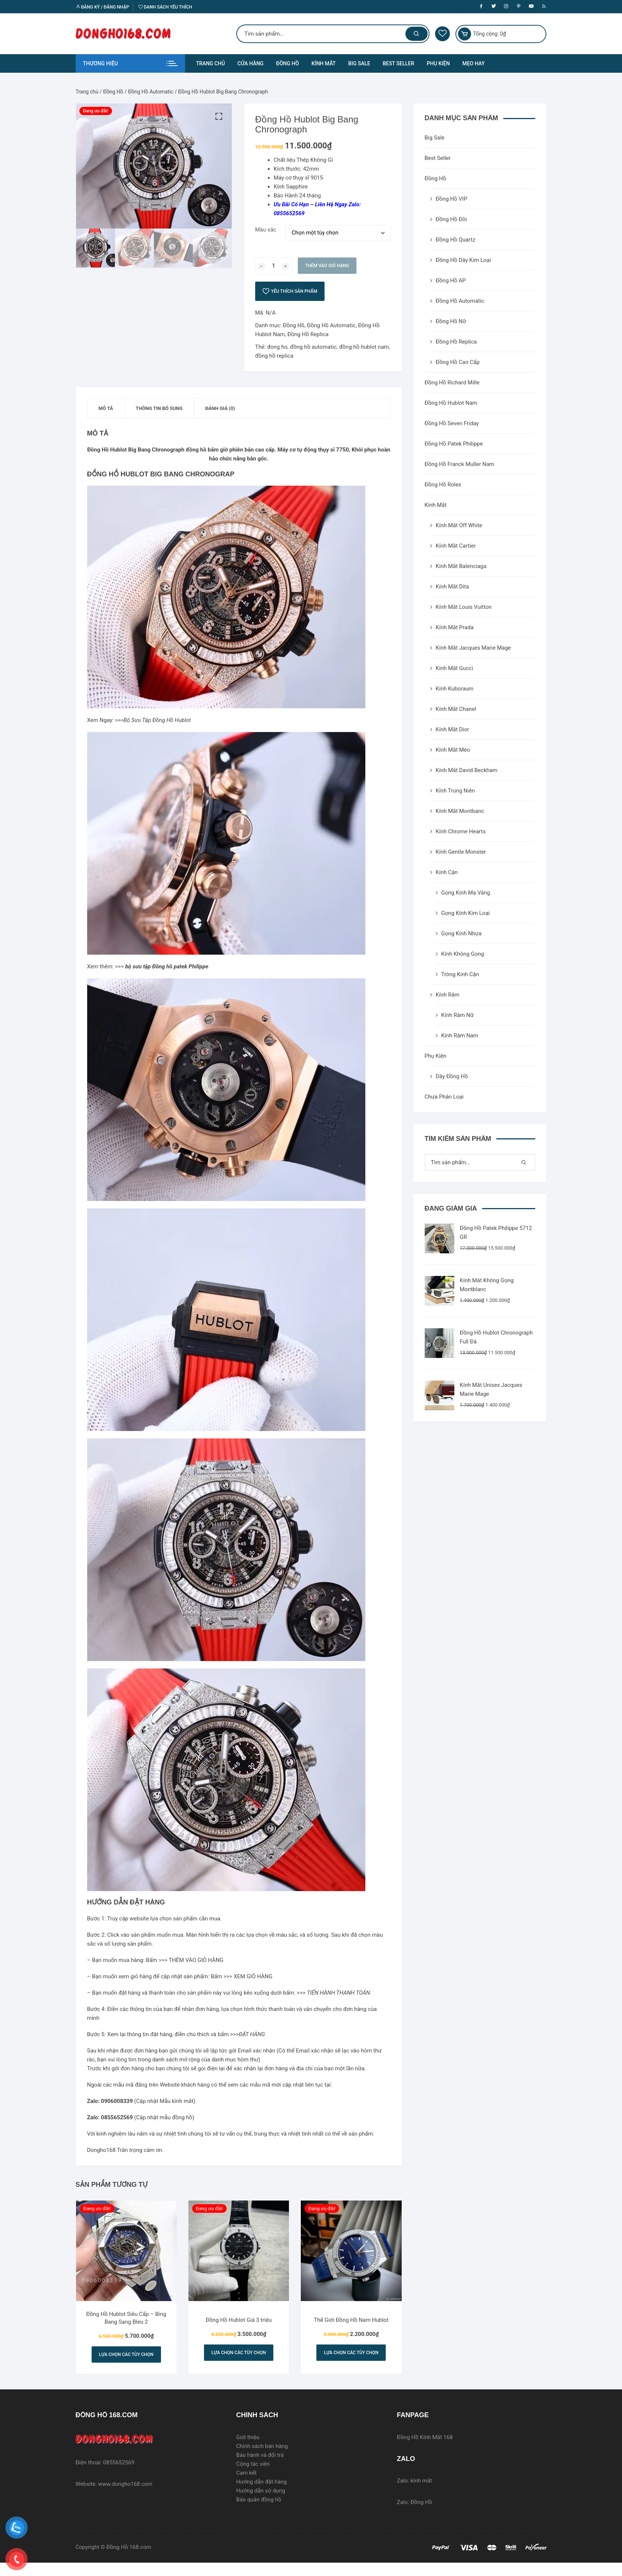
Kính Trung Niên (455, 790)
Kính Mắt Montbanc (460, 811)
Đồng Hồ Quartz (455, 239)
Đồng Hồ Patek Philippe (454, 443)
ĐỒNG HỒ (287, 63)
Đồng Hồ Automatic (150, 92)
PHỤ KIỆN (438, 63)
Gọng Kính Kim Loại (465, 913)
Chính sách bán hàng (262, 2446)
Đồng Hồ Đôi (451, 219)
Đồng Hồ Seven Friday (452, 423)
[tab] (106, 408)
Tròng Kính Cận (460, 974)
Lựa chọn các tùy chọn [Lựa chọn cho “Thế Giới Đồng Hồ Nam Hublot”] (351, 2352)
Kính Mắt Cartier (456, 545)
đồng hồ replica (274, 355)
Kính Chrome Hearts (461, 831)
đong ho (277, 347)
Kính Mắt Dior (452, 729)
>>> (161, 966)
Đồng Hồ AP (451, 280)
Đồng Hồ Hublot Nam (451, 403)
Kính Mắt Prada (455, 627)
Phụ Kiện (436, 1056)
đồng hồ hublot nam (364, 347)
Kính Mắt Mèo (453, 749)
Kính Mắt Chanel (456, 709)
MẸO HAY (473, 63)
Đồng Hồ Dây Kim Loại (463, 260)
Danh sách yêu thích (165, 7)
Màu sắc (265, 229)
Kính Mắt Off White (459, 525)
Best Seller (438, 158)
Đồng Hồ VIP (451, 199)
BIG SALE (359, 63)
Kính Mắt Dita (452, 586)
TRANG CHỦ (210, 63)
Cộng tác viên (253, 2464)
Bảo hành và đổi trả (260, 2455)
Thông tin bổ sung (159, 408)
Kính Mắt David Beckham (467, 770)
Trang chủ (87, 92)
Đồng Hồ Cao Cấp (458, 362)
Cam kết (246, 2473)
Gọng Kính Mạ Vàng (465, 892)
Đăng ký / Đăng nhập (102, 7)
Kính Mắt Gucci (454, 668)
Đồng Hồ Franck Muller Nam (459, 464)
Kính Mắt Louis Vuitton (464, 607)
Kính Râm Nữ (457, 1015)
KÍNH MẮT (324, 63)
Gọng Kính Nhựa (461, 933)
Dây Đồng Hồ (452, 1076)
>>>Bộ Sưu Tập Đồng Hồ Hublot (153, 720)
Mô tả (106, 408)
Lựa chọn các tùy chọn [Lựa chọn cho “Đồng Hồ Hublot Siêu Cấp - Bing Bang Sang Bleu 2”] (126, 2354)
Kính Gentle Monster (461, 852)
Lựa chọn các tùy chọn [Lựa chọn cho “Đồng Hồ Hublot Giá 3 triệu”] (238, 2352)
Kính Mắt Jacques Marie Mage (473, 647)
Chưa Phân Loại (444, 1096)
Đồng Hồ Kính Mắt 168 (425, 2437)
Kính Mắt (436, 505)
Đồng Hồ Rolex (443, 484)
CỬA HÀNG (250, 63)
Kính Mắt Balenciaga (461, 566)
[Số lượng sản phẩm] (273, 265)
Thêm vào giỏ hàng (327, 265)
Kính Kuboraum (455, 688)
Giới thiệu (248, 2437)
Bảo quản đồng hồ (259, 2499)
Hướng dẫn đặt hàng (261, 2481)
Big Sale (435, 137)
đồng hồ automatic (313, 347)
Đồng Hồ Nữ (451, 321)
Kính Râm (448, 994)
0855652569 (118, 2462)
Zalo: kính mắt (414, 2480)
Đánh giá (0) (220, 408)
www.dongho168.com (125, 2484)
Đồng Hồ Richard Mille (452, 382)
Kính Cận (447, 872)
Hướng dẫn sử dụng (260, 2490)
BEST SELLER (398, 63)
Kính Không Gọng (462, 954)
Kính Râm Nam (459, 1035)
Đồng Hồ (113, 92)
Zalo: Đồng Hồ (414, 2502)
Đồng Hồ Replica (308, 334)
